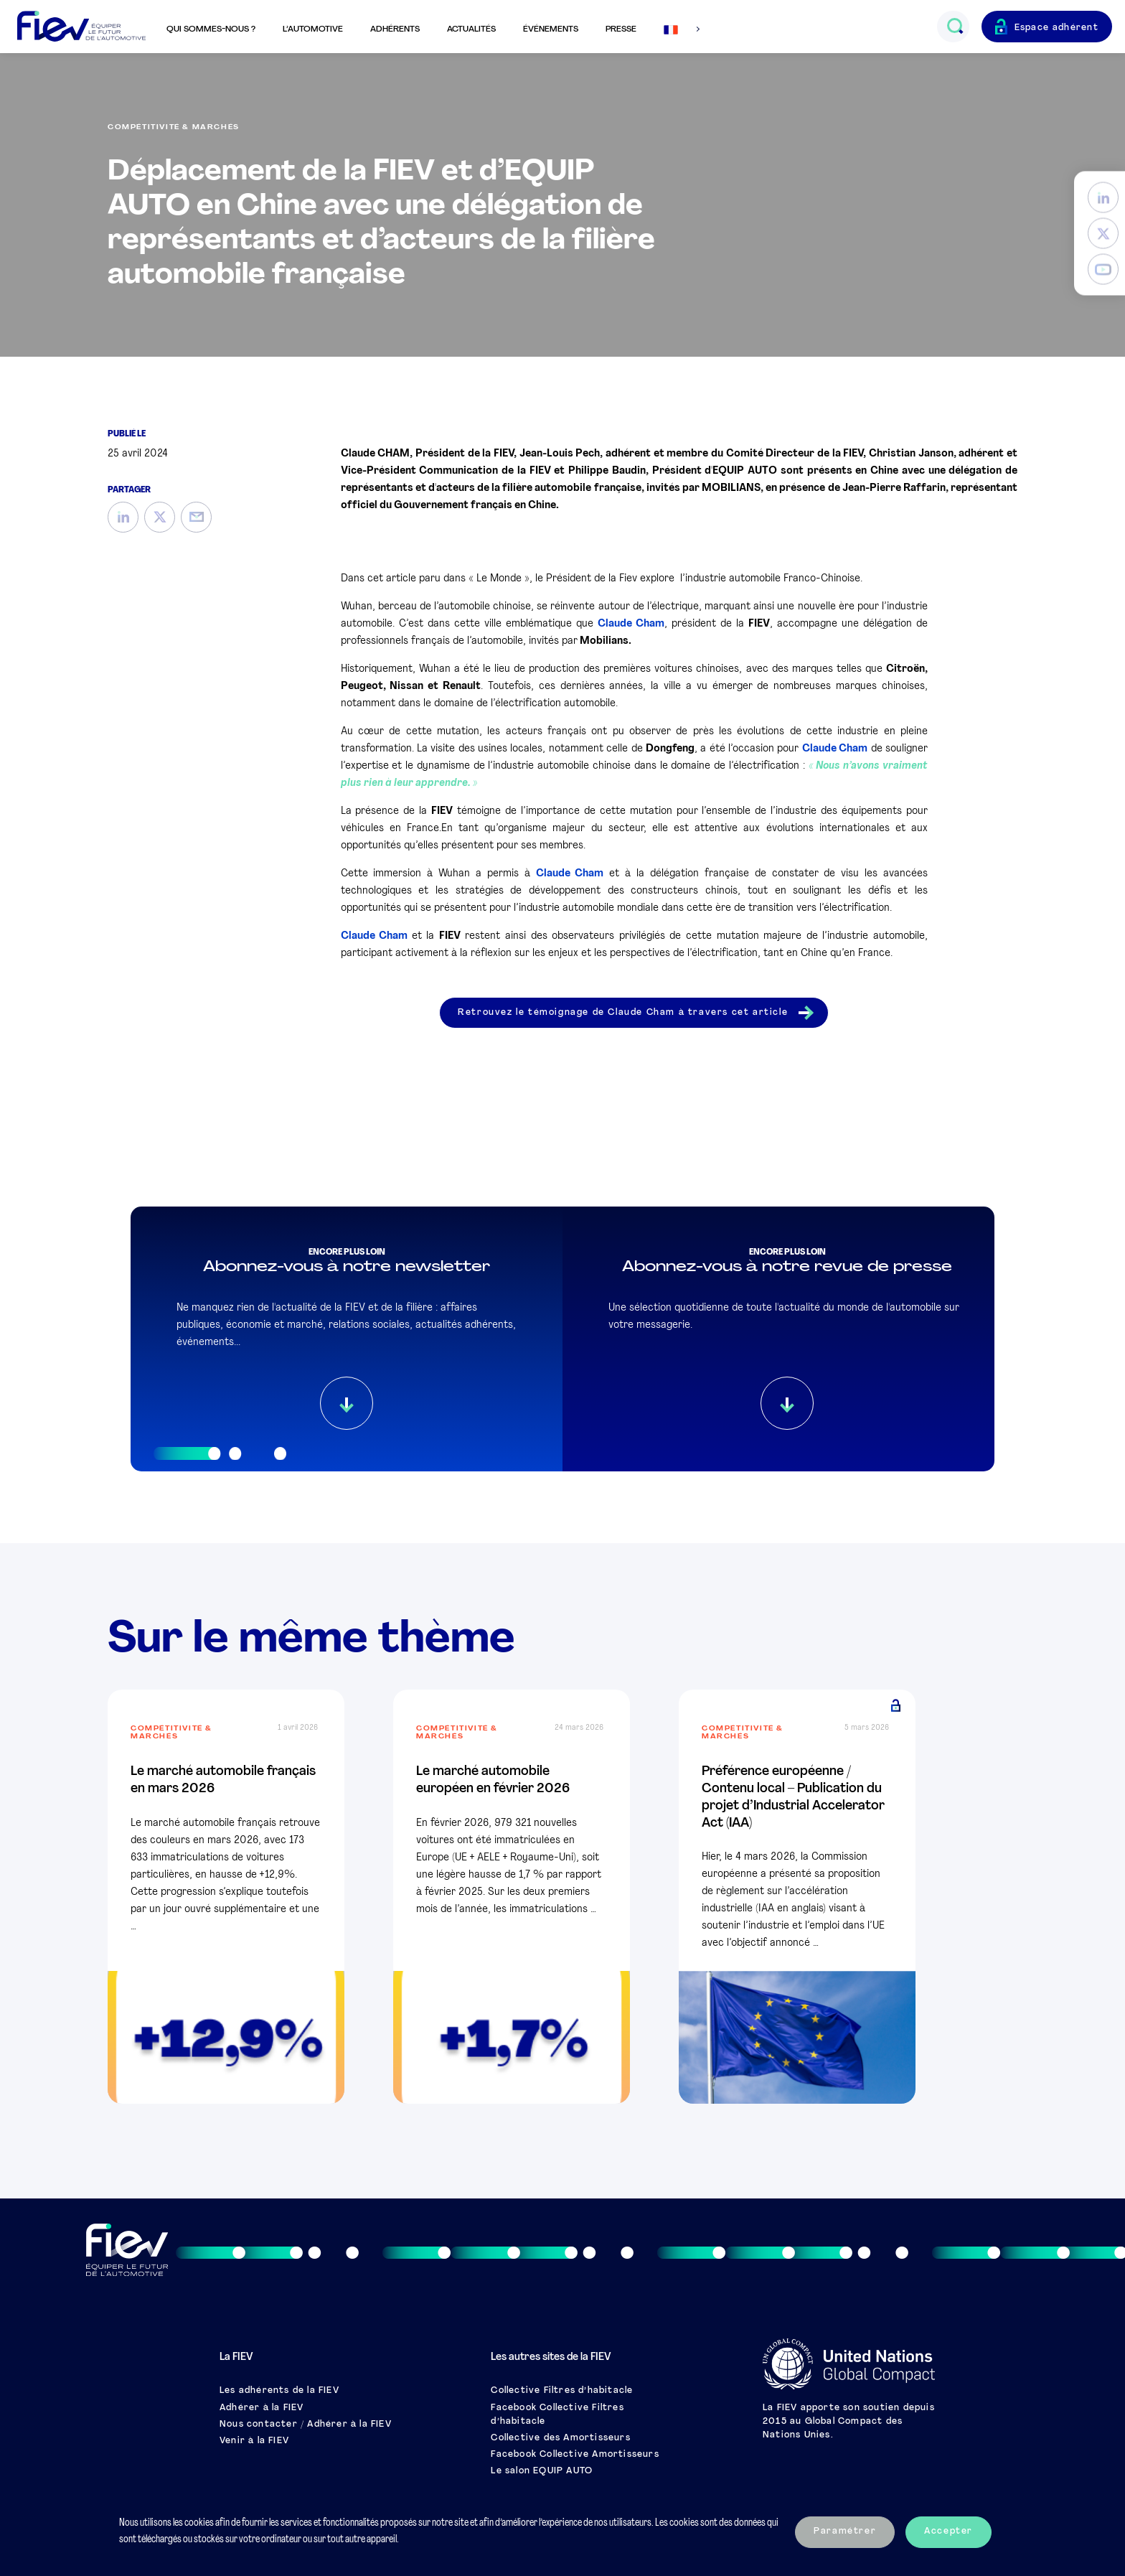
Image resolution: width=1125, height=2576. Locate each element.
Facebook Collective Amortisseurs (575, 2454)
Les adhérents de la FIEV (279, 2391)
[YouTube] (1103, 269)
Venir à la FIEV (254, 2441)
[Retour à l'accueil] (81, 27)
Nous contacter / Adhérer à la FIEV (306, 2424)
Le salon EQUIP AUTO (542, 2471)
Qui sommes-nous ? (210, 29)
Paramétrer (845, 2531)
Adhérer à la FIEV (261, 2408)
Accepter (948, 2531)
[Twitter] (1103, 233)
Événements (550, 29)
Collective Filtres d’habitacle (562, 2391)
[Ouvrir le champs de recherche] (954, 26)
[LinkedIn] (1103, 197)
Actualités (471, 29)
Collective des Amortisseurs (560, 2438)
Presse (621, 29)
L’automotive (313, 29)
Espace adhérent (1057, 28)
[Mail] (196, 517)
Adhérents (395, 29)
